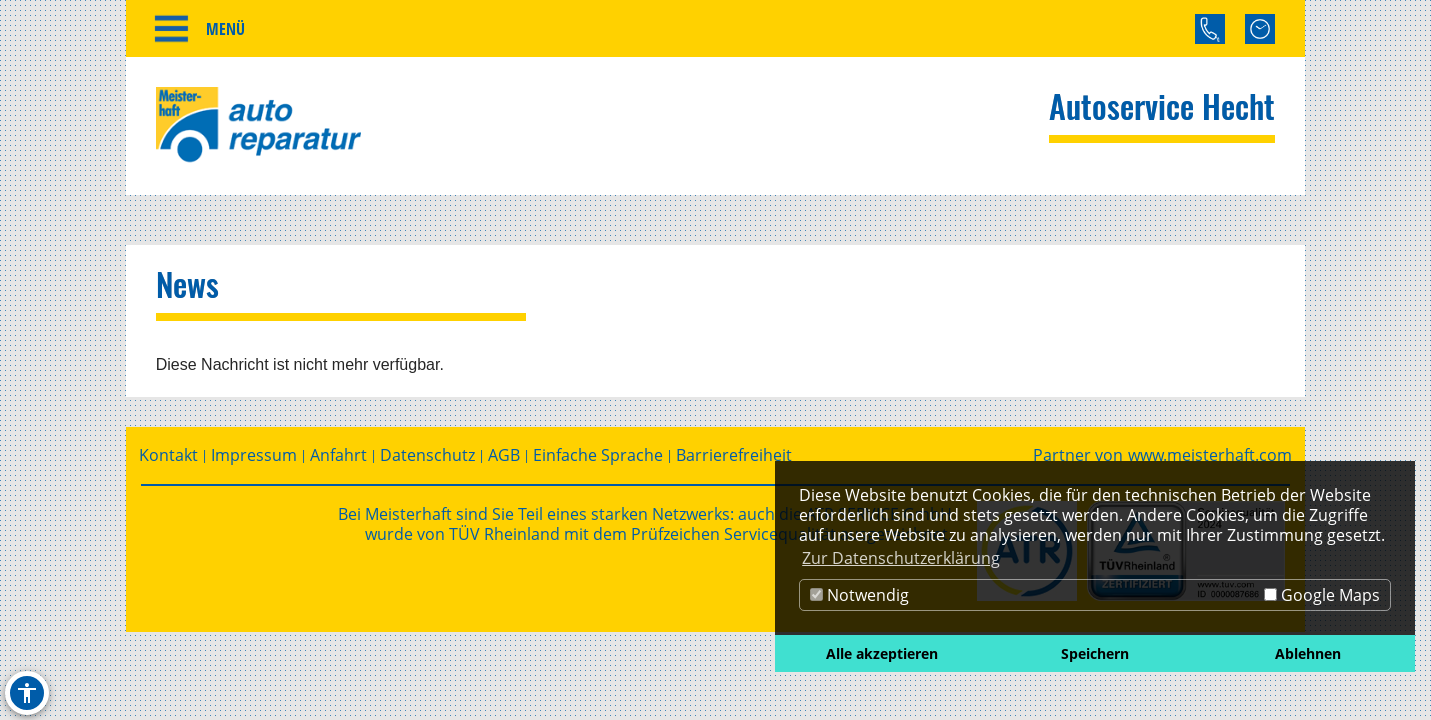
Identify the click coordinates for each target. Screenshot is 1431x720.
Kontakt (168, 455)
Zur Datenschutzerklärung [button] (901, 558)
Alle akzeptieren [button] (882, 653)
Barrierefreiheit (734, 455)
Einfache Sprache (598, 455)
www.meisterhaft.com (1210, 455)
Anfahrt (338, 455)
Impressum (254, 455)
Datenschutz (427, 455)
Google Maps (1322, 595)
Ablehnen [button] (1308, 653)
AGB (504, 455)
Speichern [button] (1095, 653)
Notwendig (859, 595)
